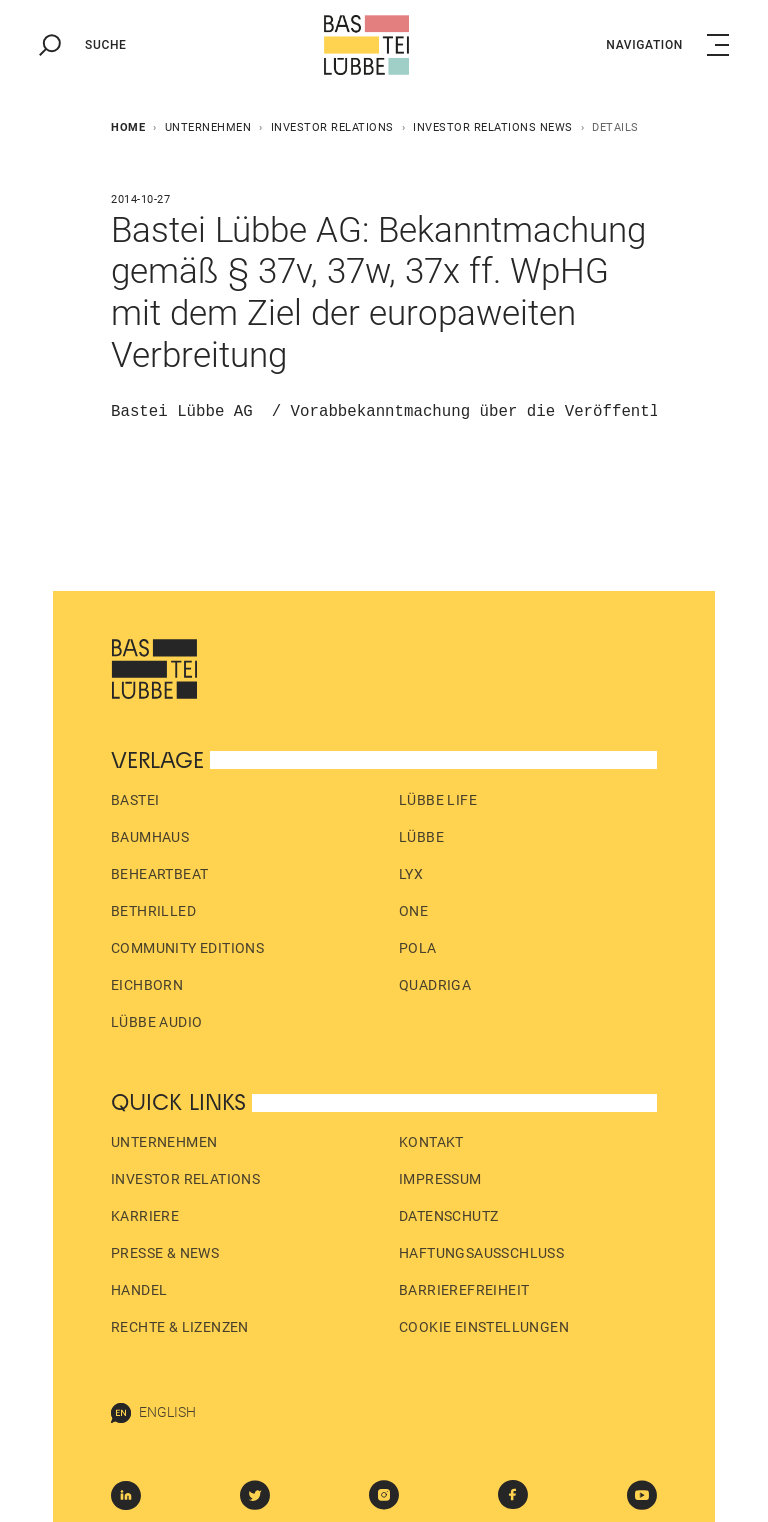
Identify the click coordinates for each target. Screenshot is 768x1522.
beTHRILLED (153, 911)
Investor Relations (332, 127)
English (153, 1413)
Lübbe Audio (156, 1022)
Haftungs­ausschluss (481, 1253)
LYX (411, 874)
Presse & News (165, 1253)
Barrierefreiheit (464, 1290)
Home (128, 127)
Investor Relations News (493, 127)
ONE (413, 911)
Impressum (440, 1179)
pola (418, 948)
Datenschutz (448, 1216)
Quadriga (435, 985)
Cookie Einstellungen (484, 1327)
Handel (139, 1290)
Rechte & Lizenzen (180, 1327)
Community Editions (187, 948)
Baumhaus (150, 837)
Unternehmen (208, 127)
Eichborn (147, 985)
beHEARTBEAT (159, 874)
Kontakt (431, 1142)
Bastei (135, 800)
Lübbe (421, 837)
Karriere (145, 1216)
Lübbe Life (438, 800)
